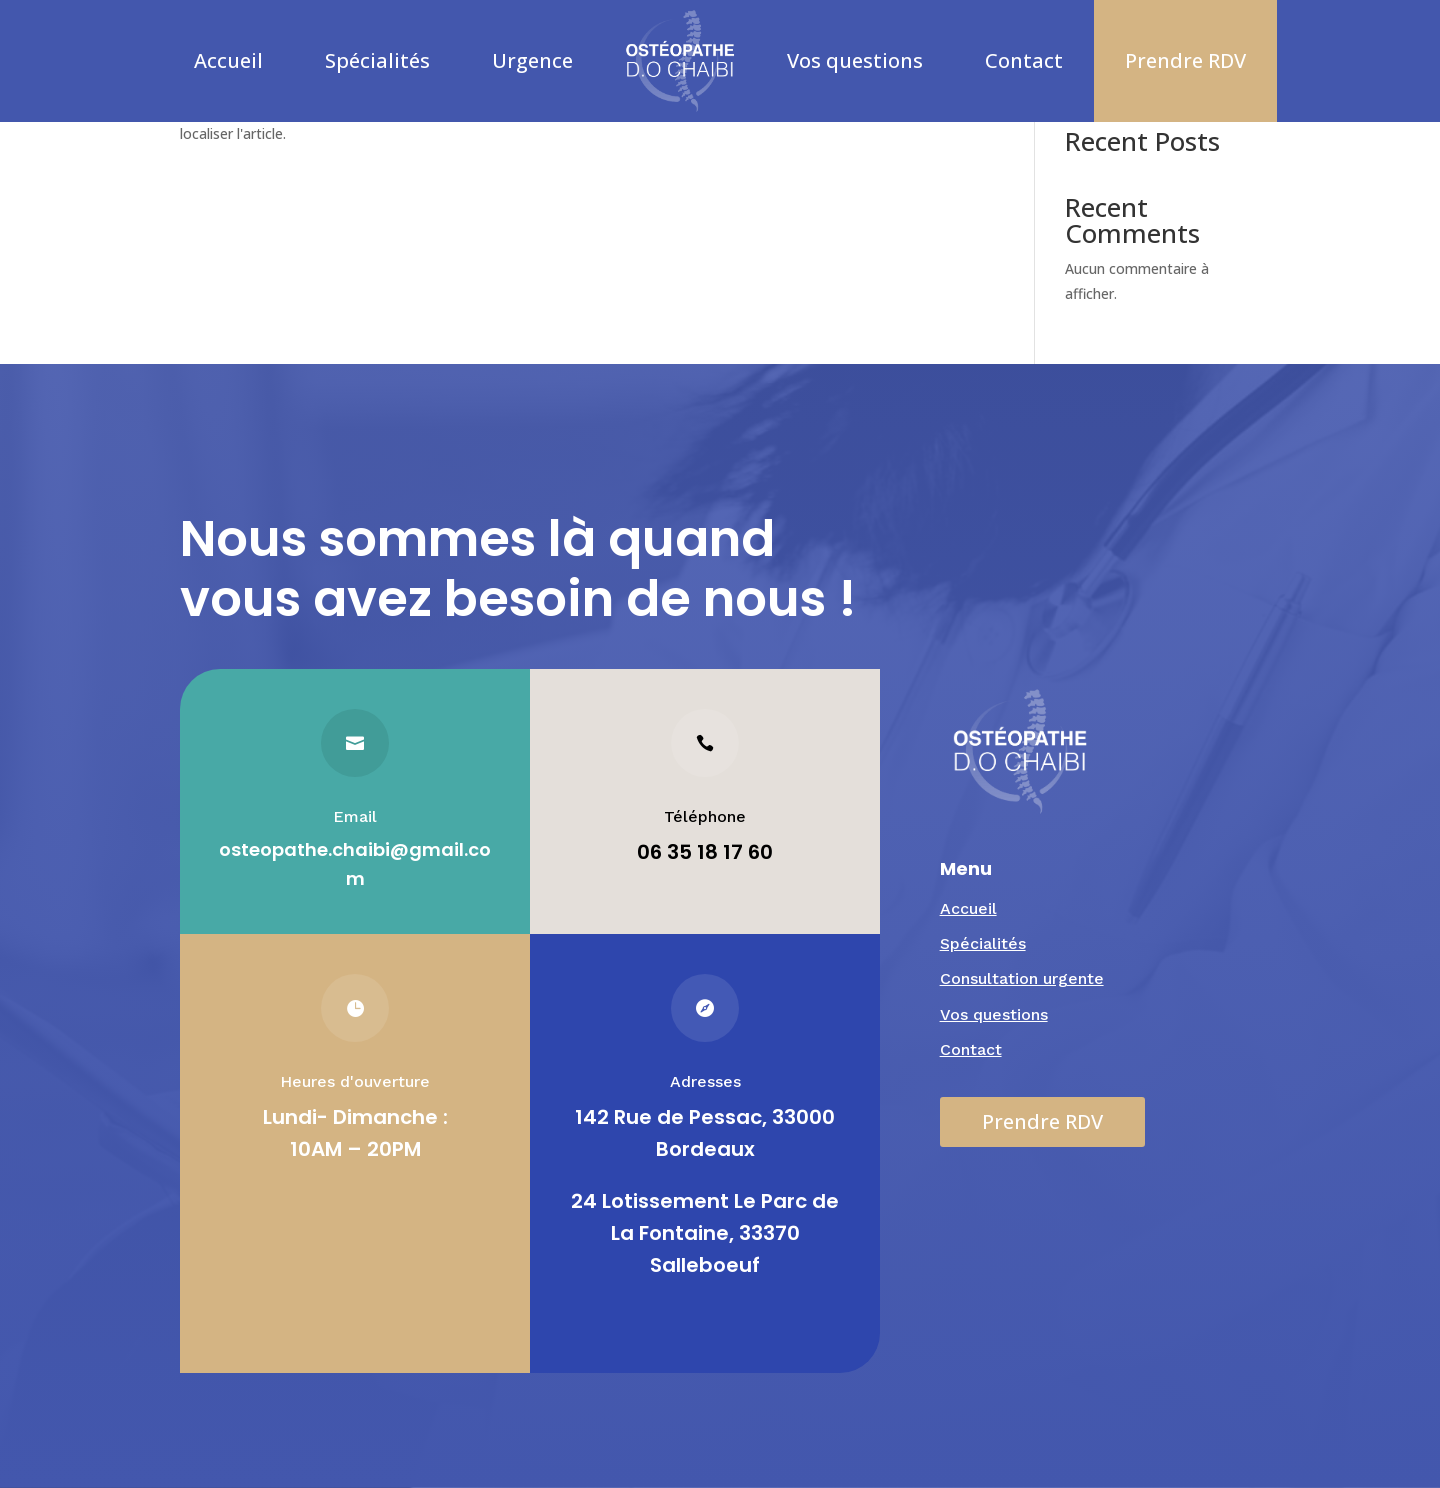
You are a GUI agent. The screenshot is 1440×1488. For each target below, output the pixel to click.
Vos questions (855, 60)
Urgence (532, 60)
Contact (1024, 60)
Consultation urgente (1022, 978)
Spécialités (377, 60)
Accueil (228, 60)
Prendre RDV (1185, 60)
